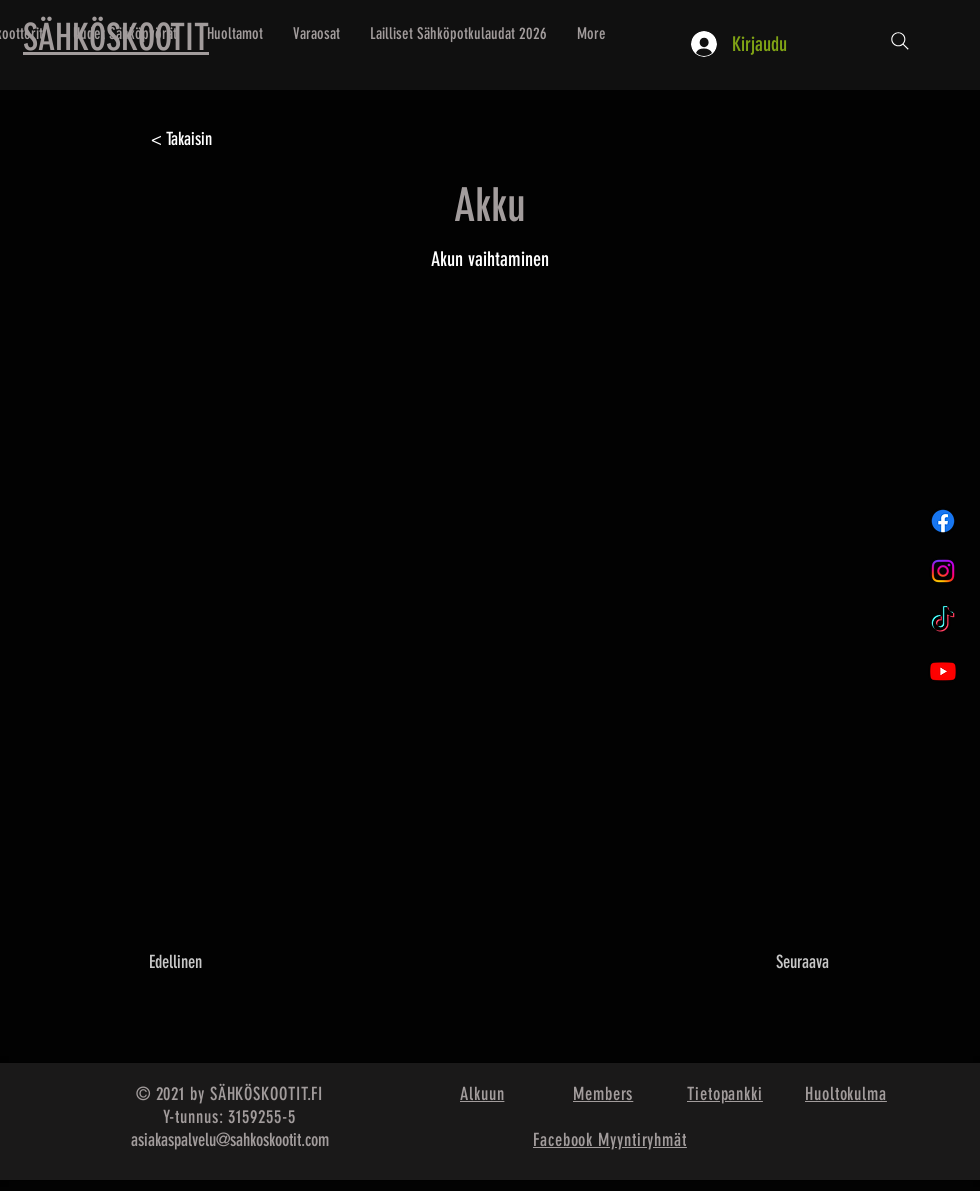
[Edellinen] (215, 962)
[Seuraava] (779, 962)
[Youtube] (943, 671)
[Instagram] (943, 571)
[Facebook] (943, 521)
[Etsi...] (900, 41)
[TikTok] (943, 621)
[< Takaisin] (217, 140)
